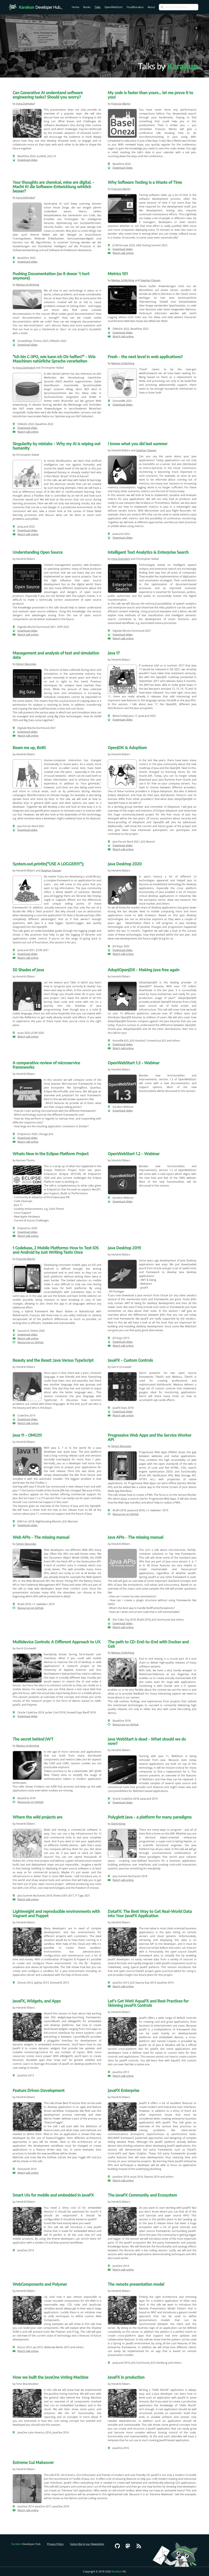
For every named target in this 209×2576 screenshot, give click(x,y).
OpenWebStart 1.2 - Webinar (134, 1153)
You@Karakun (135, 7)
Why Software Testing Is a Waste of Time (145, 182)
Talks (97, 7)
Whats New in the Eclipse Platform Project (51, 1153)
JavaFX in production (126, 2377)
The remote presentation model (136, 2284)
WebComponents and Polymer (40, 2284)
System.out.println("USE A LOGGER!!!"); (48, 863)
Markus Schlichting (27, 284)
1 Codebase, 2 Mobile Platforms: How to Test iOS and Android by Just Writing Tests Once (56, 1249)
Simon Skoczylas (26, 664)
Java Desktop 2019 (124, 1247)
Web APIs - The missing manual (41, 1537)
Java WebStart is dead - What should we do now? (147, 1741)
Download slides (27, 160)
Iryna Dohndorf (25, 103)
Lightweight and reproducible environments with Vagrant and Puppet (56, 1913)
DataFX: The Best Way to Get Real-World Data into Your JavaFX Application (150, 1913)
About (151, 7)
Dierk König (118, 1823)
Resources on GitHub (30, 1342)
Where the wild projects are (37, 1816)
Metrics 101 (118, 273)
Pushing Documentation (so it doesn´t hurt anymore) (51, 275)
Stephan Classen (150, 280)
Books (87, 7)
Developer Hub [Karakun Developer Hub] (41, 7)
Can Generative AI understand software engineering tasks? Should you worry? (48, 94)
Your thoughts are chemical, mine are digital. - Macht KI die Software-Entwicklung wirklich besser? (53, 186)
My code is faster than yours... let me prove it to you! (150, 94)
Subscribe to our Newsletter (87, 2544)
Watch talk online (123, 253)
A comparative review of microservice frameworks (46, 1064)
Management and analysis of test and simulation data (56, 655)
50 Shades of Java (28, 969)
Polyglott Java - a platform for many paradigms (150, 1816)
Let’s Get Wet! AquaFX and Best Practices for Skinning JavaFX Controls (148, 2003)
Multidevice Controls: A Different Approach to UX (56, 1641)
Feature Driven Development (39, 2090)
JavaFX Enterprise (123, 2090)
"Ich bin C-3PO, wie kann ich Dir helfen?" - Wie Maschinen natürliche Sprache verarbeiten (54, 358)
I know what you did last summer (137, 443)
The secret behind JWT (33, 1738)
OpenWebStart (113, 7)
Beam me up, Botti (29, 747)
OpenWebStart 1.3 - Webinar (134, 1062)
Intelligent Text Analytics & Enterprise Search (148, 552)
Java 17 (114, 652)
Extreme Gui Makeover (33, 2462)
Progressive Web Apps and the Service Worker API (149, 1437)
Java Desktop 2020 (125, 863)
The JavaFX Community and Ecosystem (142, 2194)
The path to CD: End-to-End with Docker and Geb (148, 1643)
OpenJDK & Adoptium (127, 747)
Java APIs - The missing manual (135, 1537)
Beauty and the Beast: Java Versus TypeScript (53, 1360)
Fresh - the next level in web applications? (145, 356)
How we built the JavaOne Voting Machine (50, 2377)
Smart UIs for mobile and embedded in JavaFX (53, 2194)
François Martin (120, 103)
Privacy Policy (55, 2544)
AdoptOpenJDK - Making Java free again (143, 969)
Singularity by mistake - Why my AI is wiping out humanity (56, 445)
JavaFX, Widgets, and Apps (37, 2000)
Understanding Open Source (38, 552)
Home (75, 7)
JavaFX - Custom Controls (130, 1360)
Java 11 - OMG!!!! (27, 1435)
